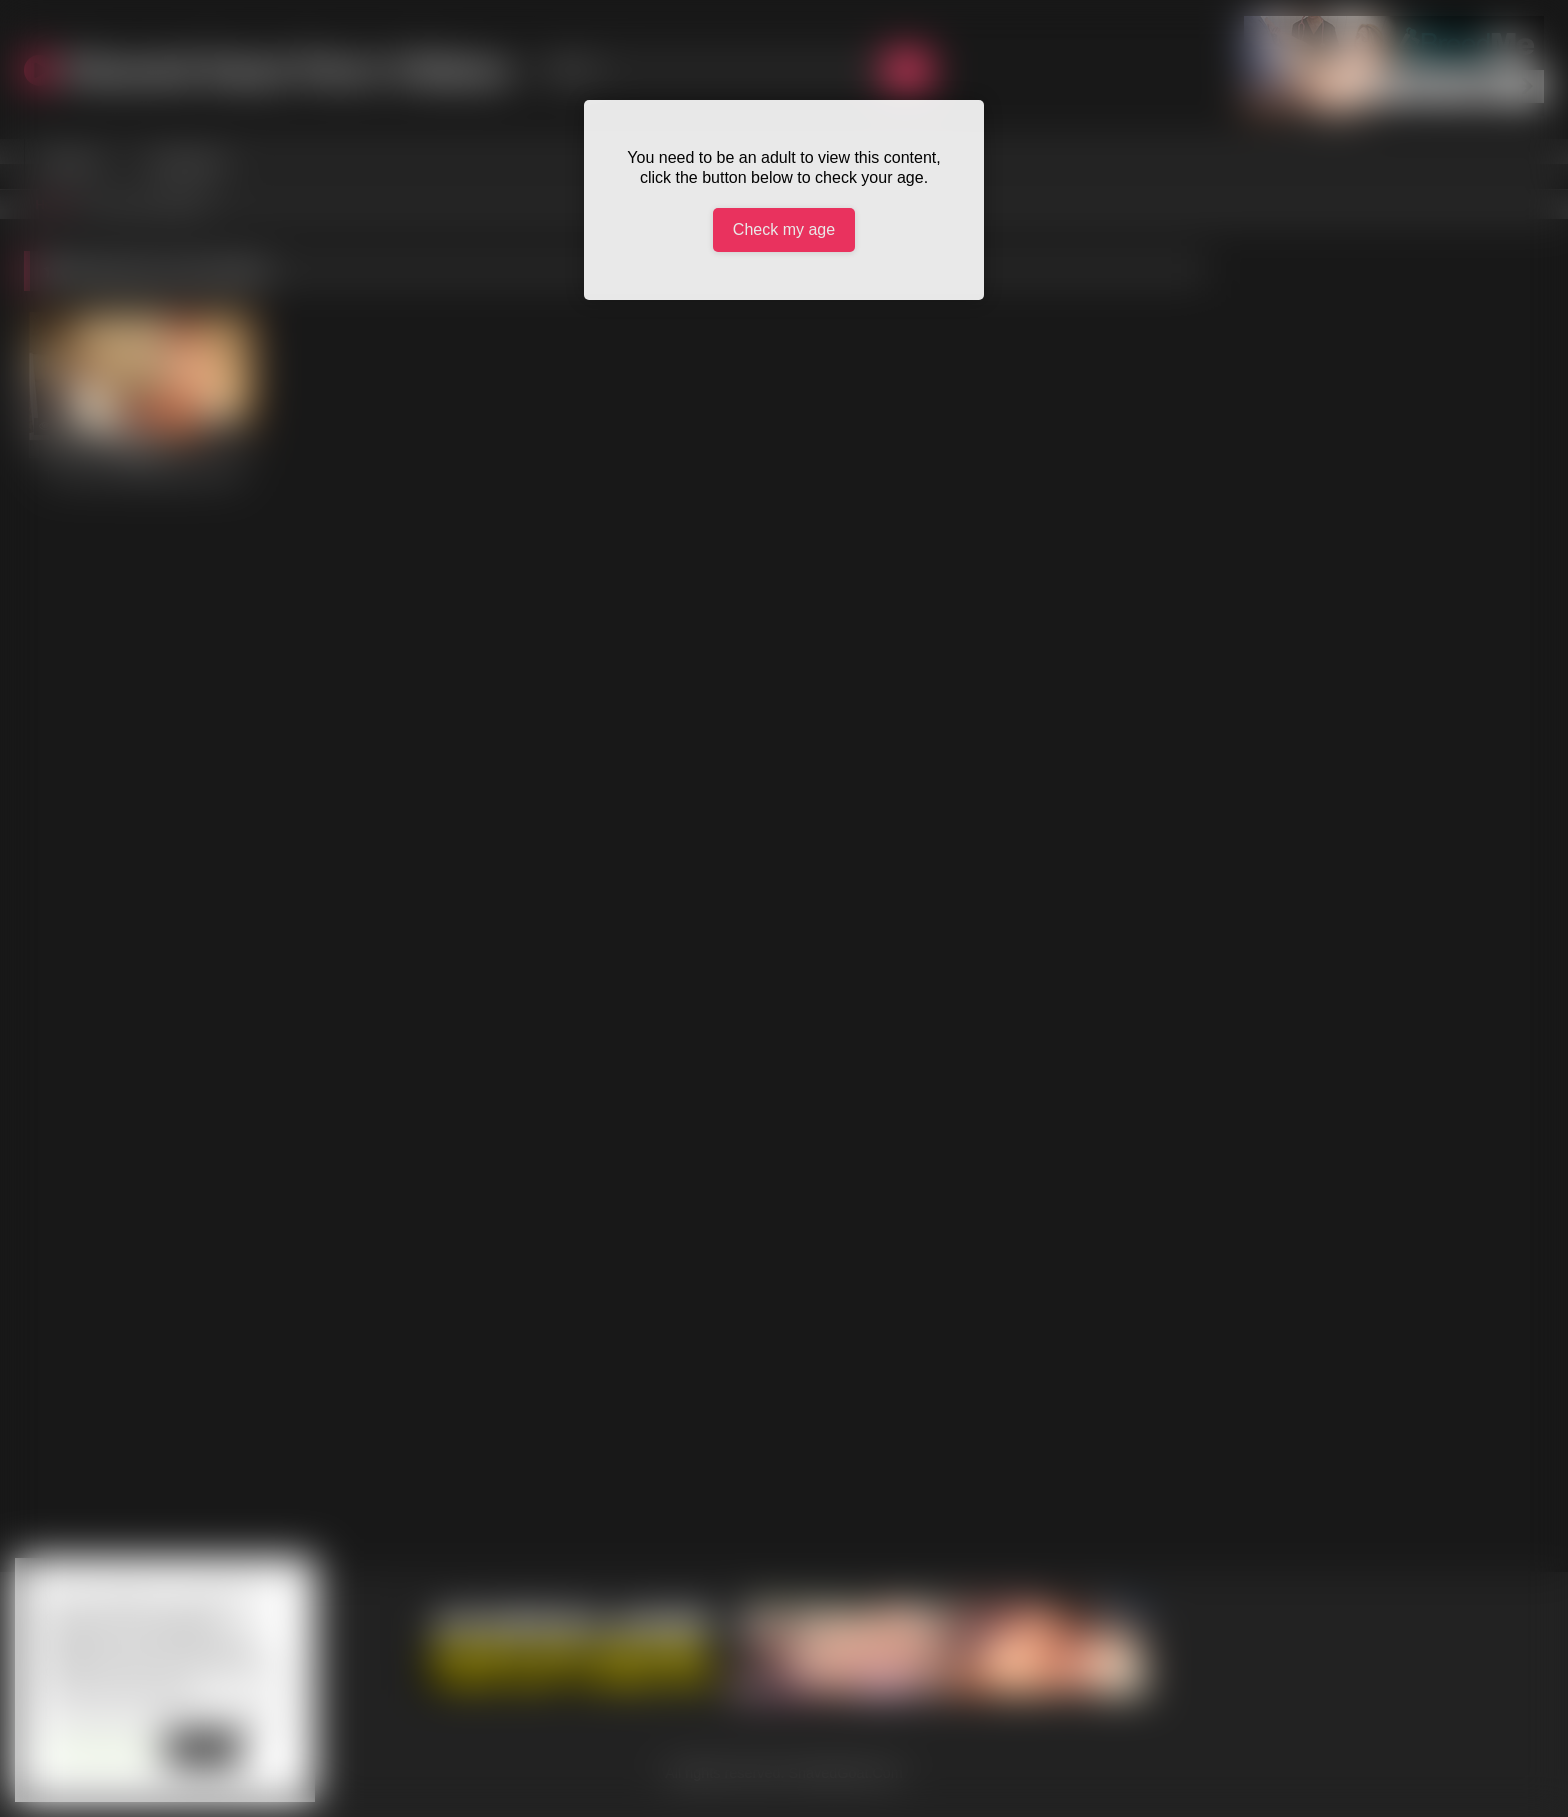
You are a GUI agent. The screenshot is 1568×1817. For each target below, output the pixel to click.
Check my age (784, 229)
